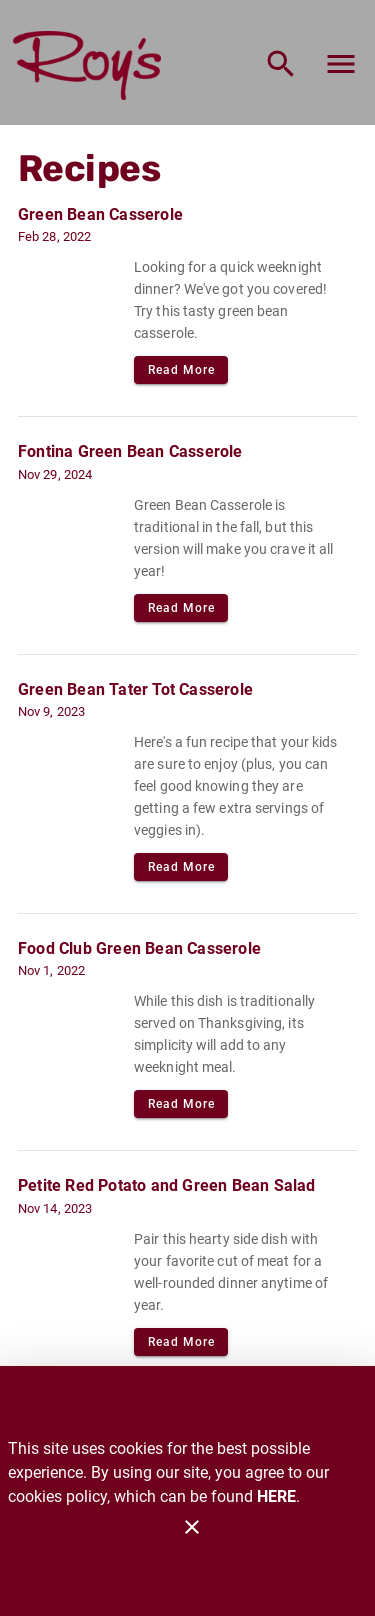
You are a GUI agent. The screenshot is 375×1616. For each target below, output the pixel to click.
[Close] (192, 1527)
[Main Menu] (341, 64)
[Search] (281, 64)
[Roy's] (93, 64)
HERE (276, 1496)
